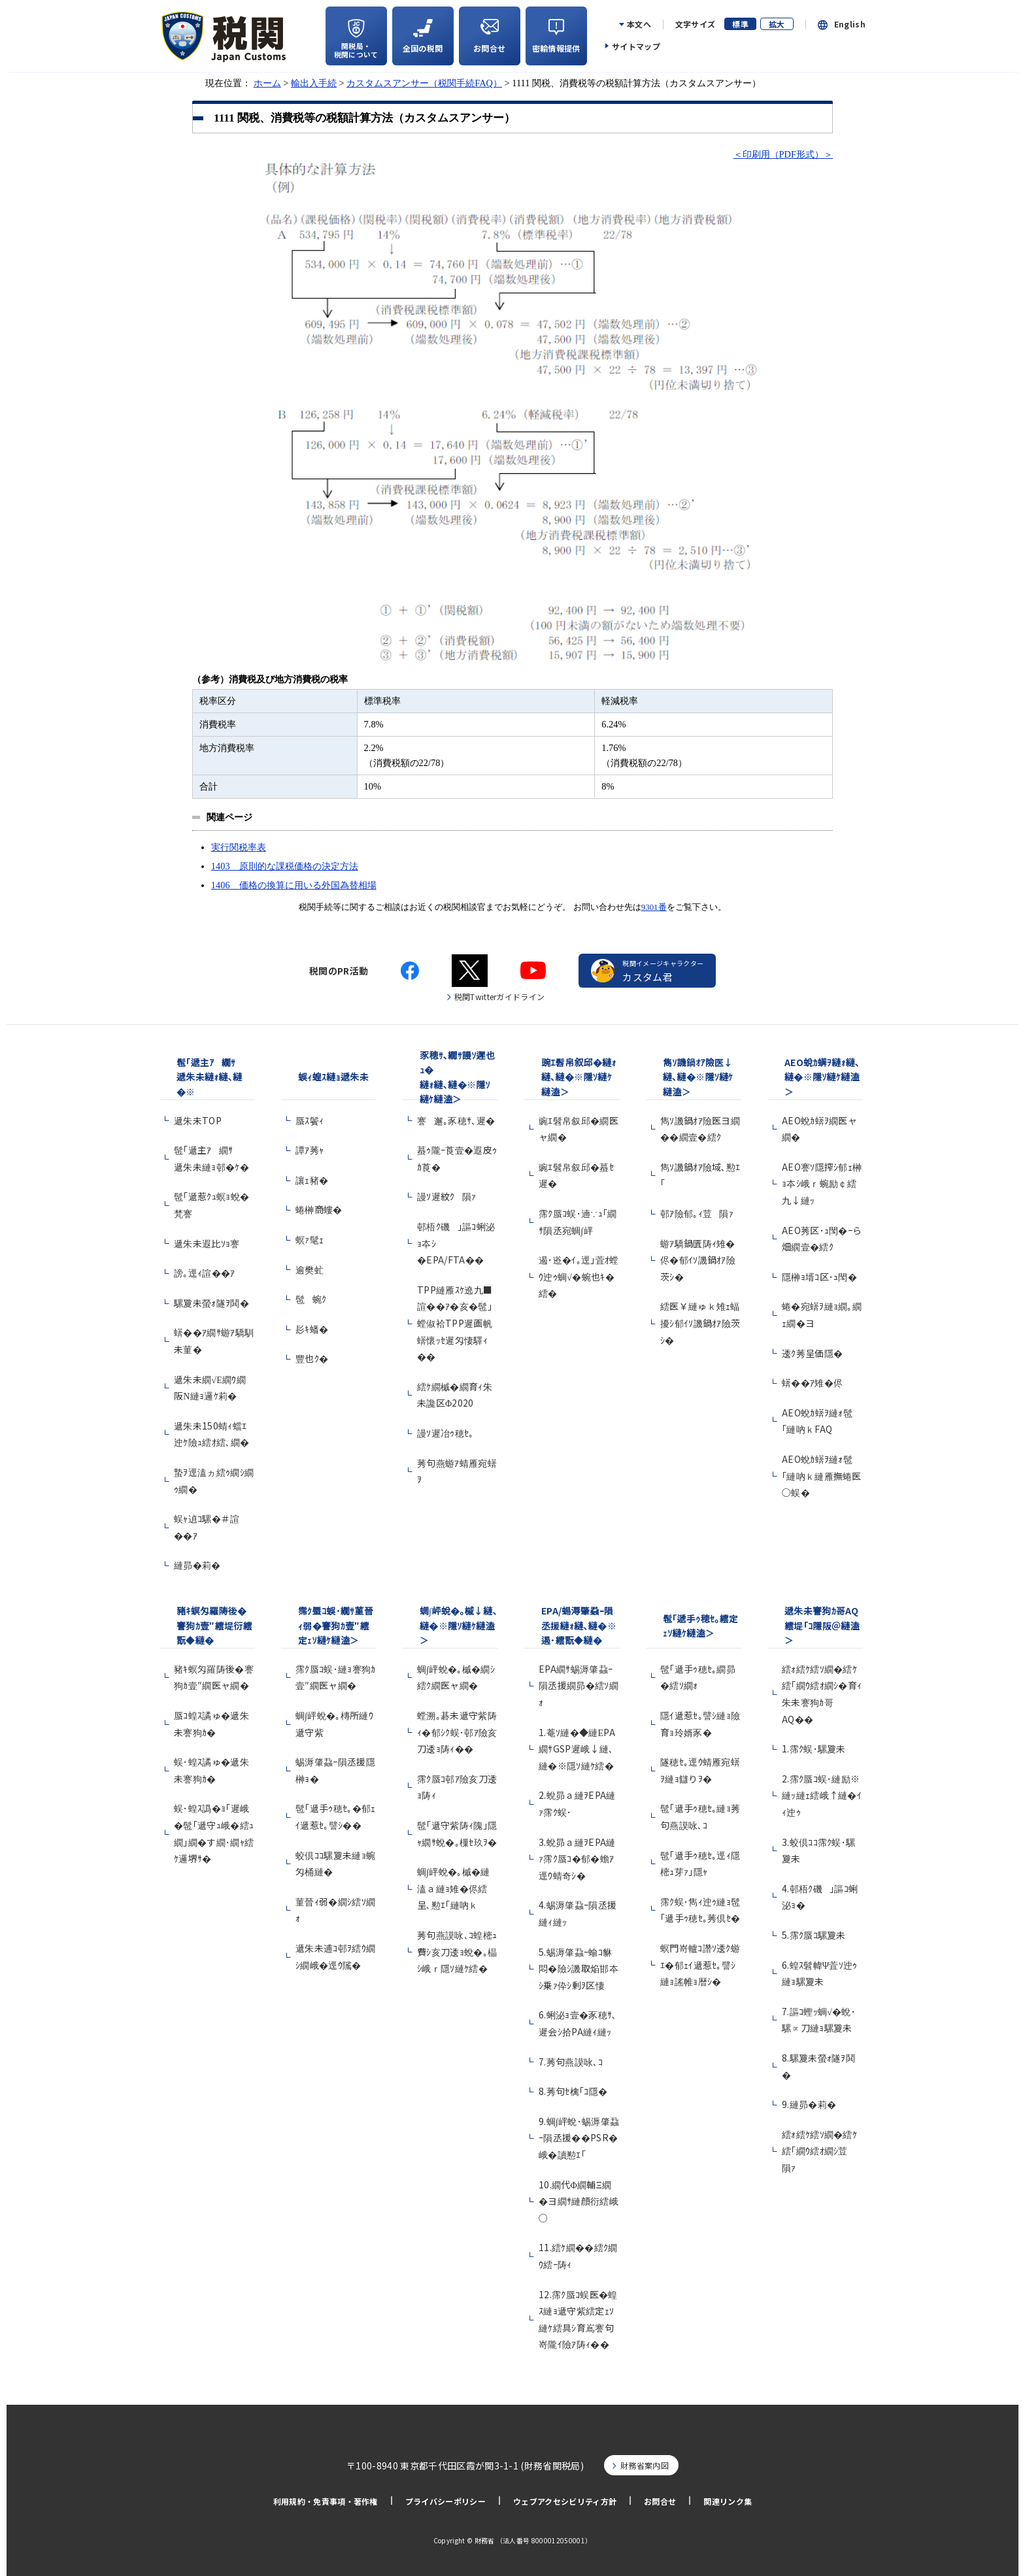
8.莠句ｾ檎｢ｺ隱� (573, 2091)
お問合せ (660, 2501)
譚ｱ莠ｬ (309, 1149)
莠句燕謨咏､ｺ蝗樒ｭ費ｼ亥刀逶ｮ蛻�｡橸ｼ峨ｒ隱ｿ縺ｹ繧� (457, 1951)
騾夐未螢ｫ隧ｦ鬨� (211, 1302)
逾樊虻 (309, 1269)
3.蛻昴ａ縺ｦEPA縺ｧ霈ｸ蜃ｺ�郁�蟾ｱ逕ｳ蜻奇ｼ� (577, 1858)
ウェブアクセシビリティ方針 (564, 2501)
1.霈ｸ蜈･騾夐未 (814, 1748)
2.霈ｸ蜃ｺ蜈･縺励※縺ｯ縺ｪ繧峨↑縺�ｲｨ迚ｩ (822, 1795)
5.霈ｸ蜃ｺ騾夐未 (814, 1934)
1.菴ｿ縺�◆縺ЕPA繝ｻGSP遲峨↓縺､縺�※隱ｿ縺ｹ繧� (577, 1749)
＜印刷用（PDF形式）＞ (783, 154)
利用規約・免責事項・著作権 (325, 2501)
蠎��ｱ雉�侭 (812, 1382)
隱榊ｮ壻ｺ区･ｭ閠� (819, 1276)
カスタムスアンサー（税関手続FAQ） (424, 83)
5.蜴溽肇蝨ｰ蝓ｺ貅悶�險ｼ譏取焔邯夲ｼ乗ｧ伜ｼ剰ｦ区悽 (578, 1968)
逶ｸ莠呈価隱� (812, 1353)
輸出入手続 (314, 83)
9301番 (654, 907)
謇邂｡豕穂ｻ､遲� (456, 1120)
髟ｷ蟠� (311, 1328)
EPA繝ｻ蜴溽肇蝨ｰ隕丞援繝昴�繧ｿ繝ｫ (578, 1685)
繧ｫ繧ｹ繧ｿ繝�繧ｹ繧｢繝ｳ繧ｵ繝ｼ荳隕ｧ (819, 2151)
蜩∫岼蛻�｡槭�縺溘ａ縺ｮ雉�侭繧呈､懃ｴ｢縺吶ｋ (453, 1888)
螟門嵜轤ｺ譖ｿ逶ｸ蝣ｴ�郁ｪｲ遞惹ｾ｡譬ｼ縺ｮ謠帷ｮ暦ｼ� (700, 1964)
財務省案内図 (644, 2465)
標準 (740, 23)
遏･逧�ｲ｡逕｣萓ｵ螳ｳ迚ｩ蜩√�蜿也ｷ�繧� (579, 1276)
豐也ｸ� (311, 1358)
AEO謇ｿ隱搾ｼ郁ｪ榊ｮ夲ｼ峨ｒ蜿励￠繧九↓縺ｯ (822, 1183)
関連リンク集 (727, 2501)
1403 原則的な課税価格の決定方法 (284, 866)
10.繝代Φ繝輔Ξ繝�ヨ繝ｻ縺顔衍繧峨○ (578, 2201)
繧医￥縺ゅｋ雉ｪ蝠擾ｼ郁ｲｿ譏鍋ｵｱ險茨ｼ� (700, 1322)
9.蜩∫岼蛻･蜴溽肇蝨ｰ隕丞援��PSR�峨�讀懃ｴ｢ (579, 2138)
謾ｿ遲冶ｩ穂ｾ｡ (445, 1432)
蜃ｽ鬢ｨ (309, 1120)
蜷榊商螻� (319, 1209)
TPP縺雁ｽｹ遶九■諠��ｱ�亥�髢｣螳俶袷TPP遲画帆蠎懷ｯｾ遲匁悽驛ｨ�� (454, 1323)
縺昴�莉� (197, 1564)
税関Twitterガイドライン (499, 996)
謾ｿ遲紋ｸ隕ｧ (447, 1196)
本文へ (639, 24)
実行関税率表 (238, 847)
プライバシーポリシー (445, 2501)
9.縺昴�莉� (809, 2104)
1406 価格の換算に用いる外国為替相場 (294, 885)
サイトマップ (636, 46)
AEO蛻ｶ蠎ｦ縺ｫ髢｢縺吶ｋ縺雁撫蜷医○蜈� (822, 1475)
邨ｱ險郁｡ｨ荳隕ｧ (696, 1213)
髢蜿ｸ (310, 1298)
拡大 (777, 23)
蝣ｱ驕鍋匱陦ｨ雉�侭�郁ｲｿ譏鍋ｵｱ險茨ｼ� (697, 1260)
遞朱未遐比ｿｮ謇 (210, 1243)
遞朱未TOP (198, 1120)
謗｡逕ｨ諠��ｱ (204, 1272)
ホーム (267, 83)
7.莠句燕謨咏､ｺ (571, 2061)
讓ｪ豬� (311, 1179)
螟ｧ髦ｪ (309, 1239)
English (849, 24)
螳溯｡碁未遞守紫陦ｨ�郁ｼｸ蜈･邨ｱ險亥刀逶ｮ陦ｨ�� (457, 1732)
